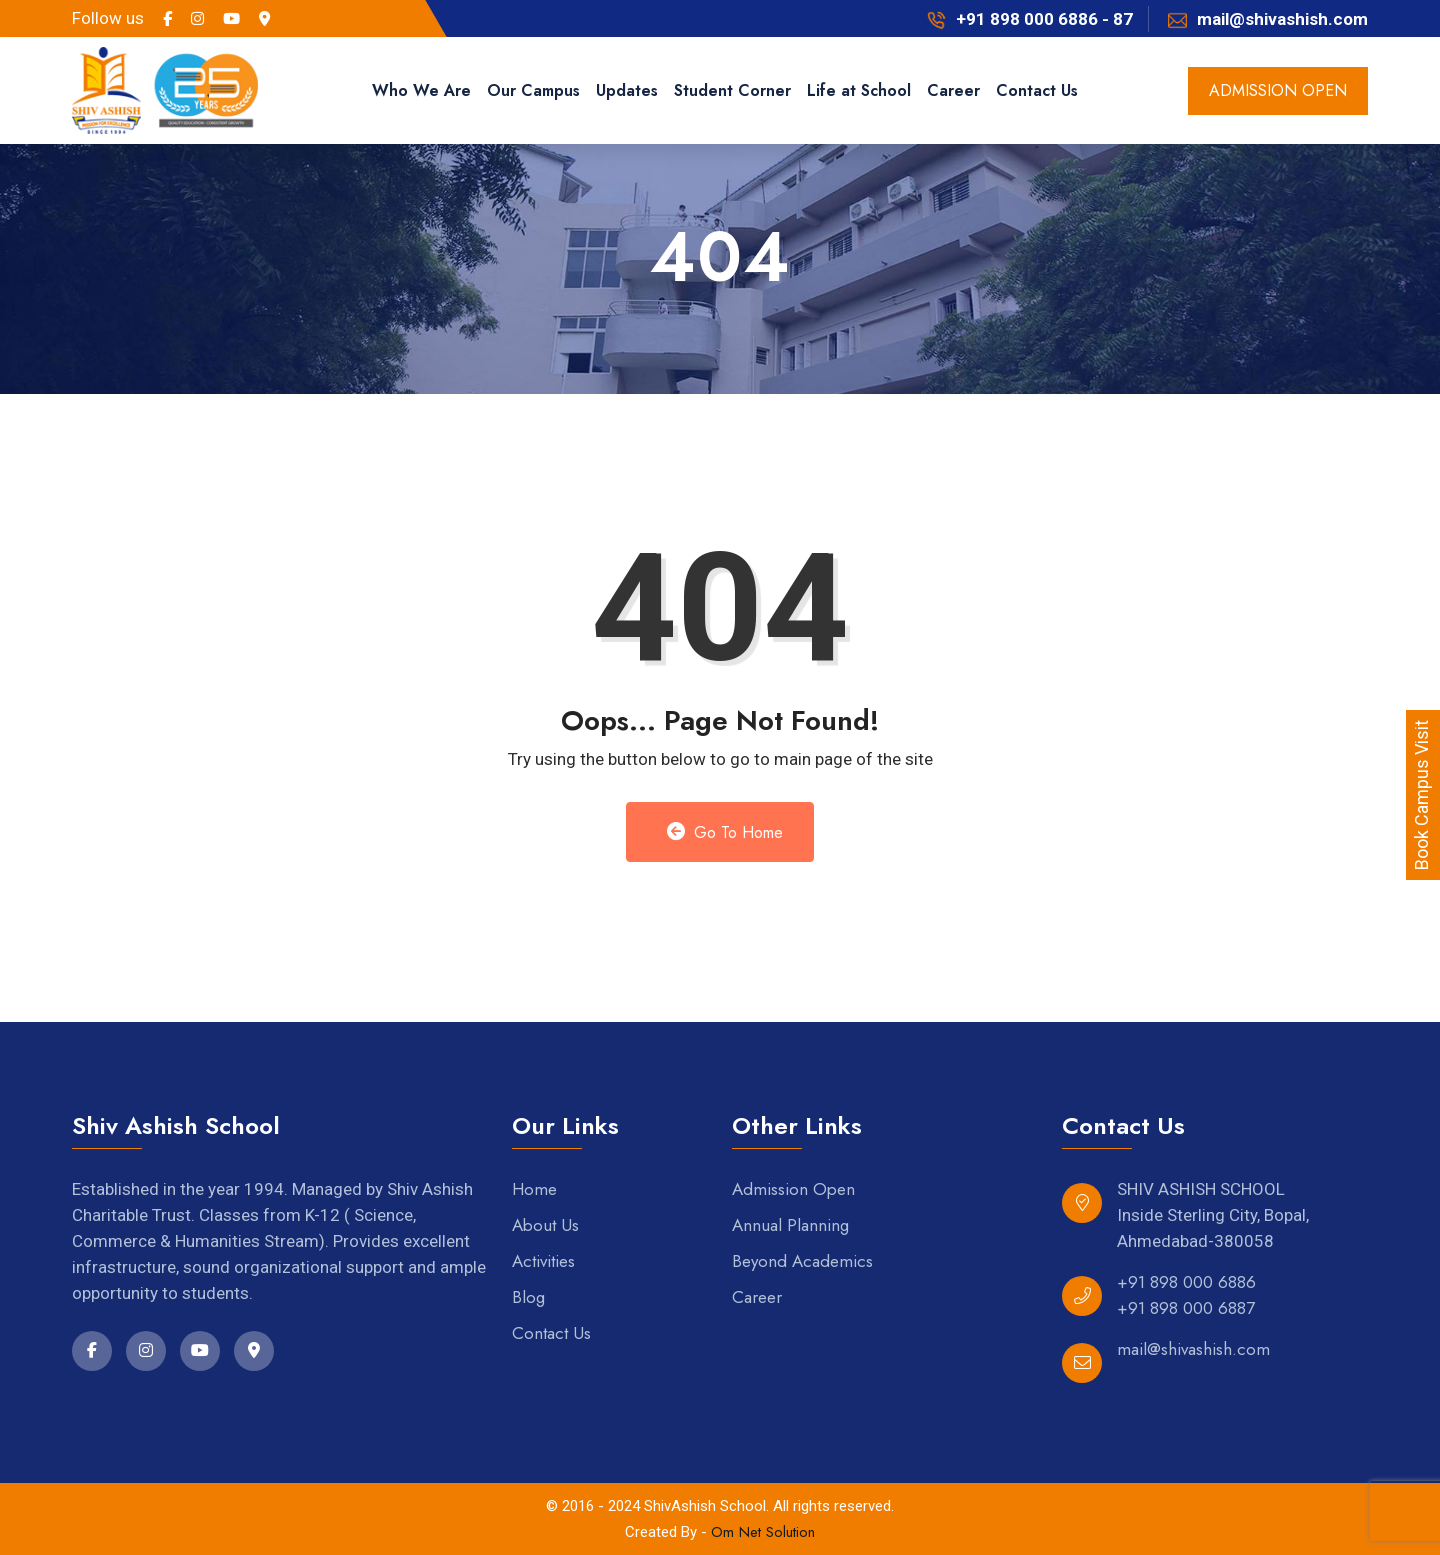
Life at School (859, 90)
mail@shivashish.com (1193, 1349)
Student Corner (732, 90)
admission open (1278, 90)
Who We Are (421, 90)
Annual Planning (790, 1225)
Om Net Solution (763, 1532)
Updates (627, 90)
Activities (543, 1261)
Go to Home (725, 832)
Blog (528, 1297)
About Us (545, 1225)
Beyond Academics (802, 1261)
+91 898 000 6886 (1186, 1282)
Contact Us (1037, 90)
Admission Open (793, 1189)
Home (534, 1189)
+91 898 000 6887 (1186, 1308)
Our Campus (533, 90)
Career (953, 90)
